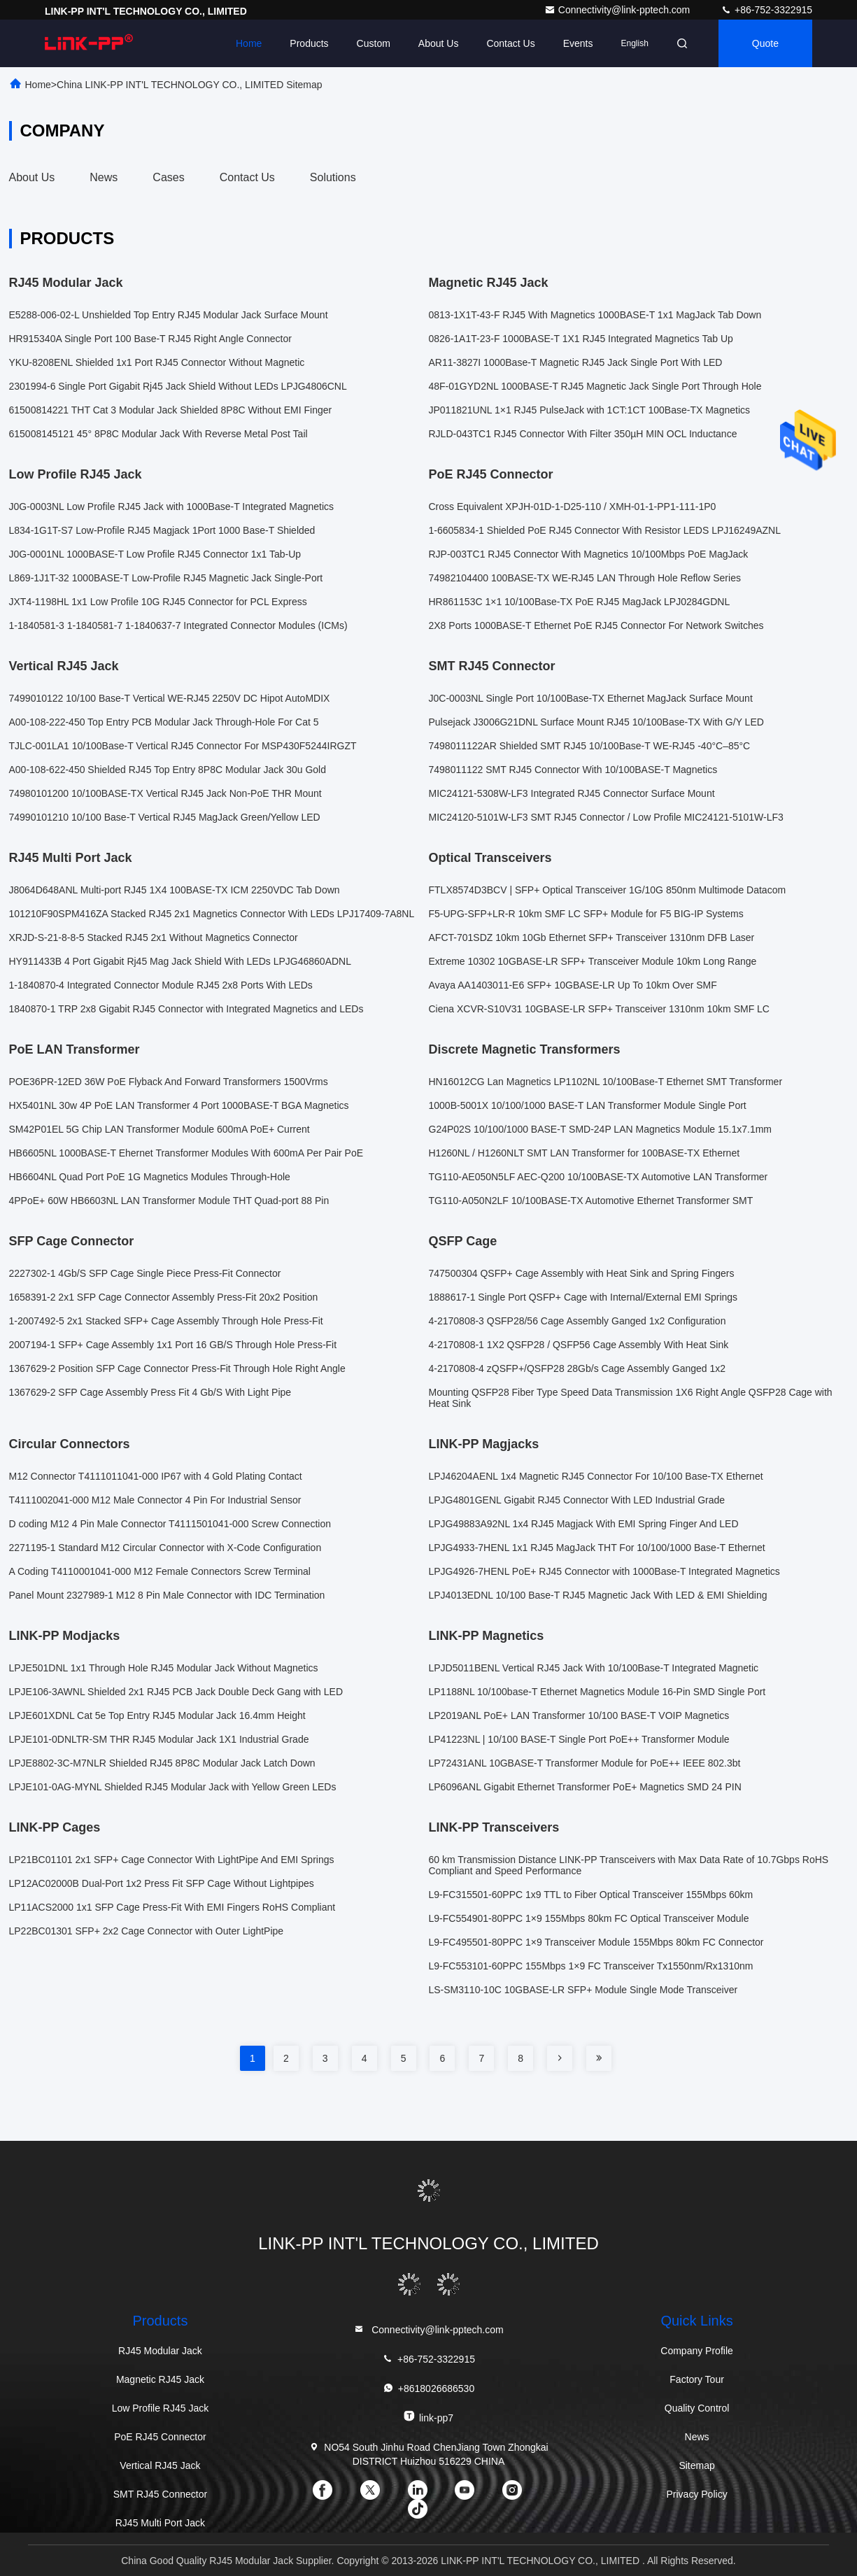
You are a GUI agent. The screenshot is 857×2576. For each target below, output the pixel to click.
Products (309, 43)
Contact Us (510, 43)
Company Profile (696, 2350)
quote (765, 43)
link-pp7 (428, 2416)
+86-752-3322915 (766, 9)
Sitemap (696, 2465)
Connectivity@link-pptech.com (618, 9)
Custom (373, 43)
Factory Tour (697, 2379)
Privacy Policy (697, 2494)
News (104, 177)
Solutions (333, 177)
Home (249, 43)
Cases (168, 177)
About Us (438, 43)
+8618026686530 (428, 2388)
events (578, 43)
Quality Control (697, 2408)
